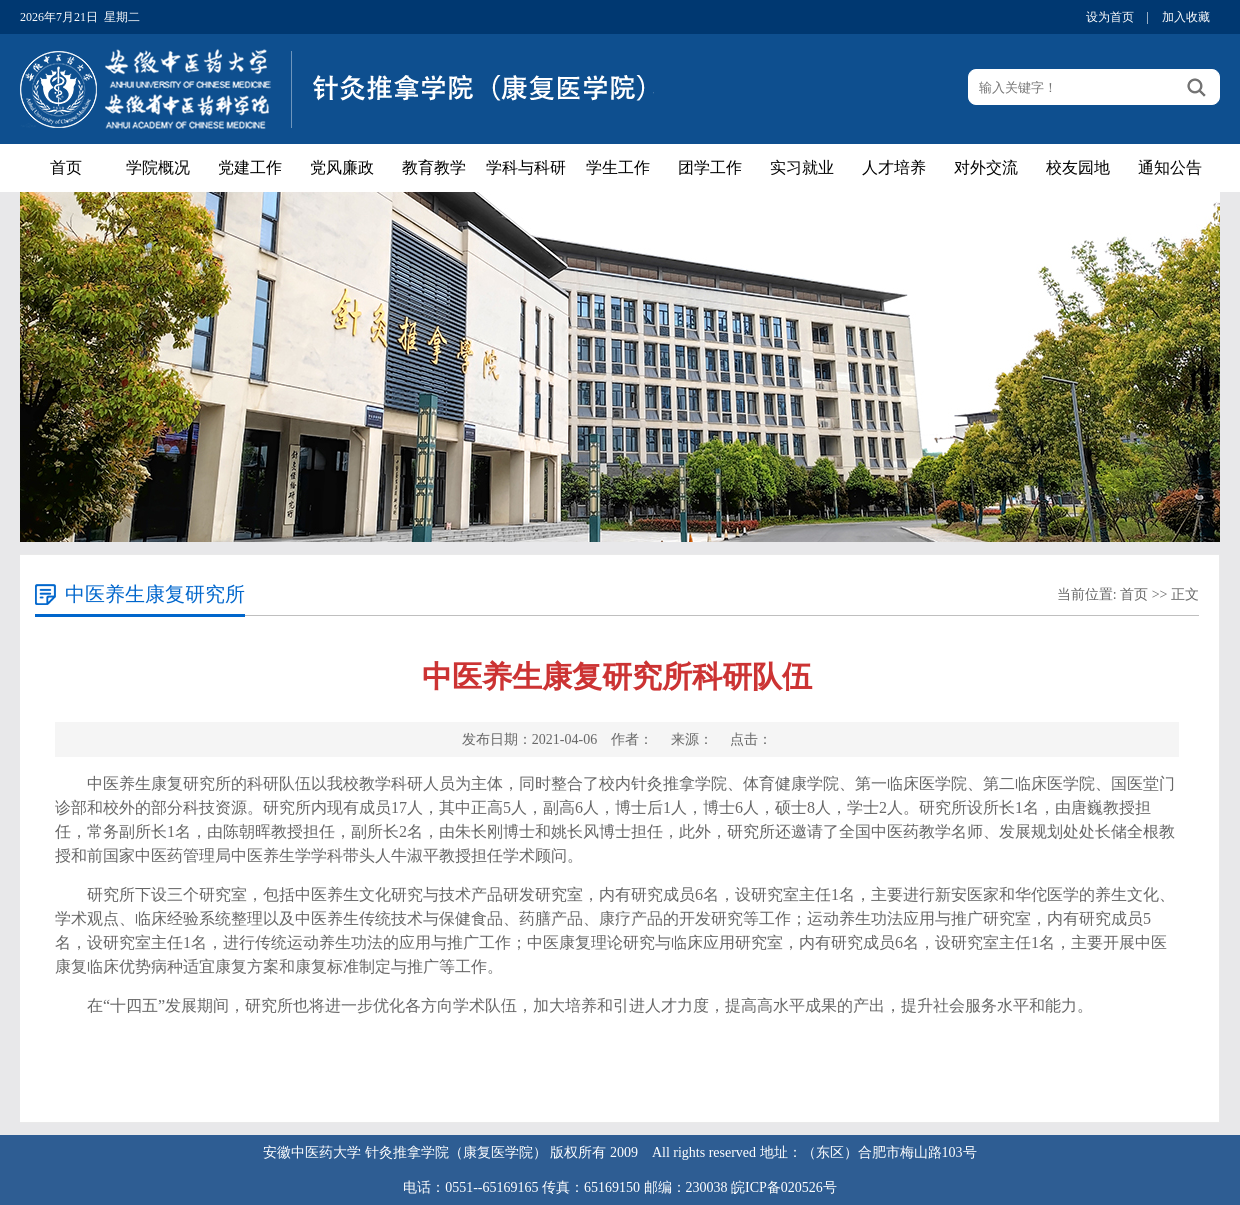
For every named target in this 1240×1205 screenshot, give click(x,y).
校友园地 (1078, 167)
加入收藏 (1186, 17)
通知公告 (1170, 167)
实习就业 (802, 167)
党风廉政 (342, 167)
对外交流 (986, 167)
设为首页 (1110, 17)
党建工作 (250, 167)
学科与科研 (526, 167)
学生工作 (618, 167)
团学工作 (710, 167)
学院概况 (158, 167)
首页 (66, 167)
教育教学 (434, 167)
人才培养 (894, 167)
